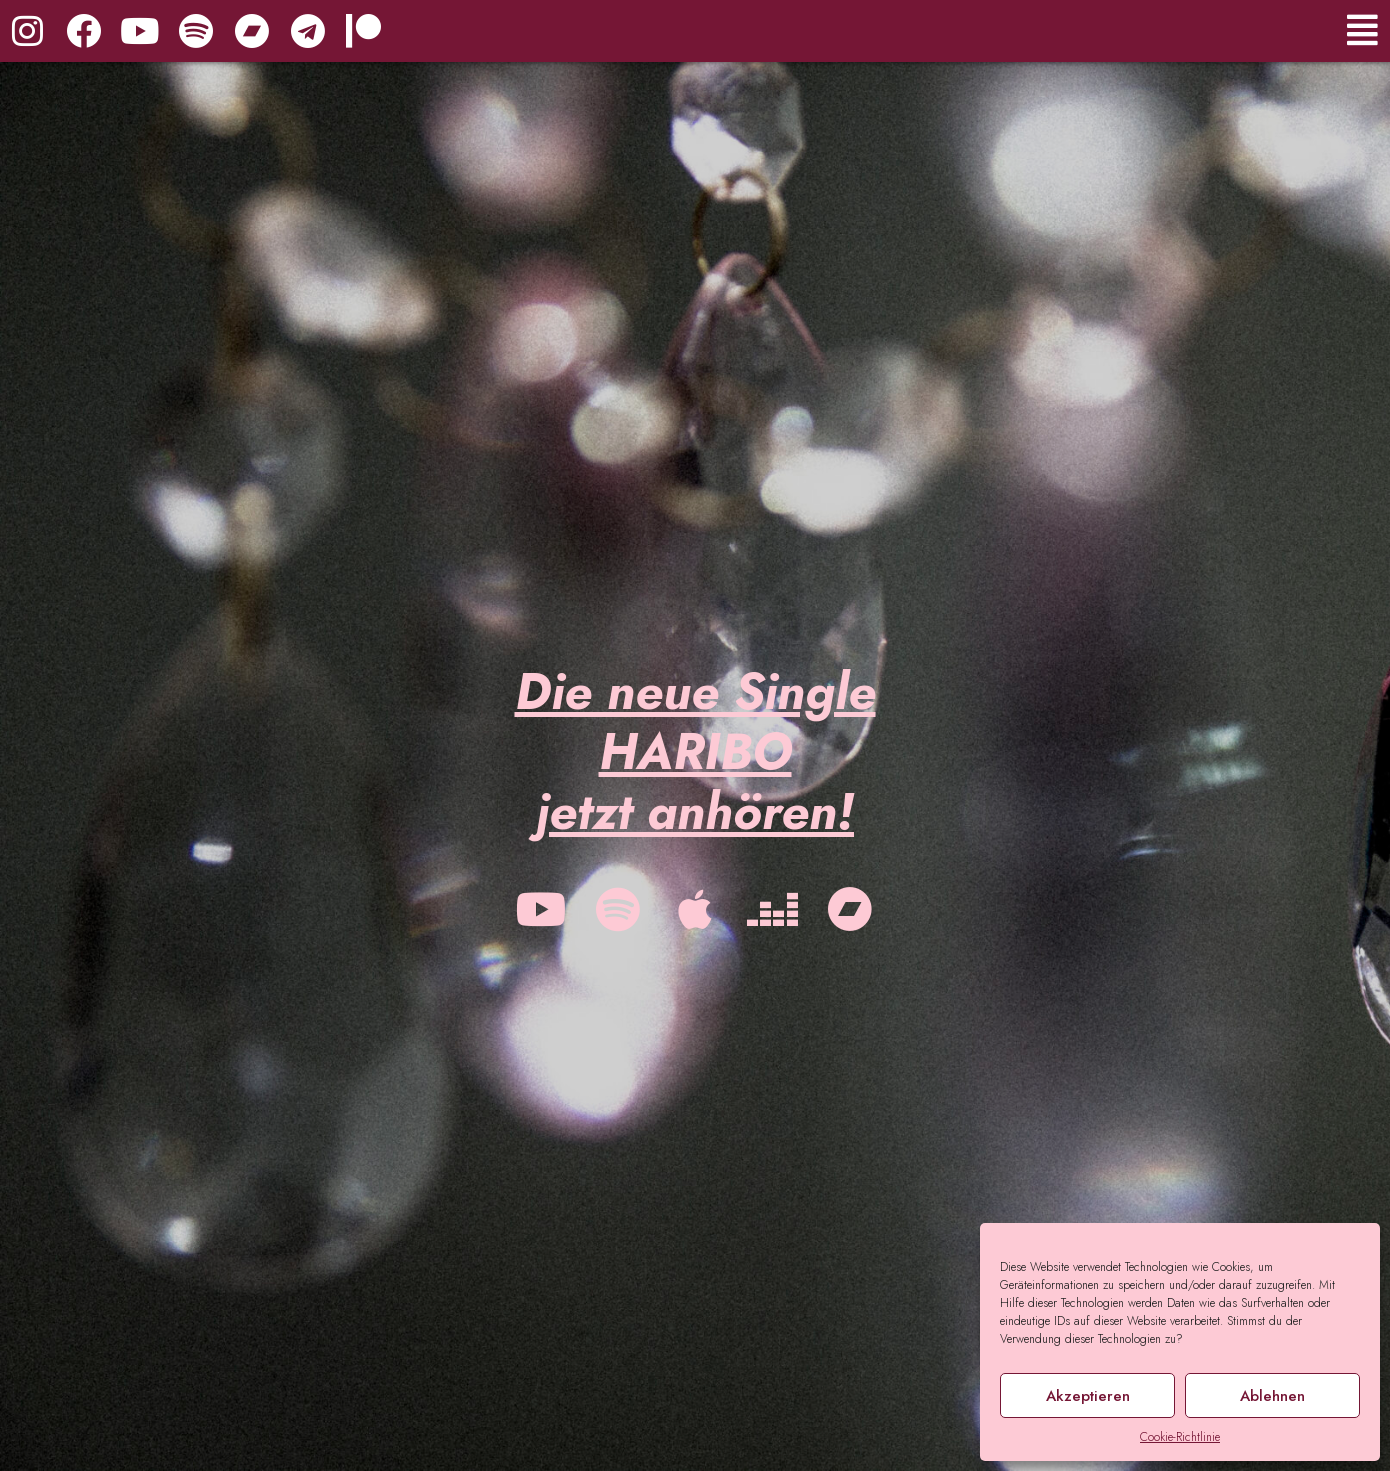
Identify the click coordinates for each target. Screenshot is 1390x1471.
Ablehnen (1272, 1396)
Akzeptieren (1088, 1396)
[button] (1112, 31)
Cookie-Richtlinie (1180, 1437)
